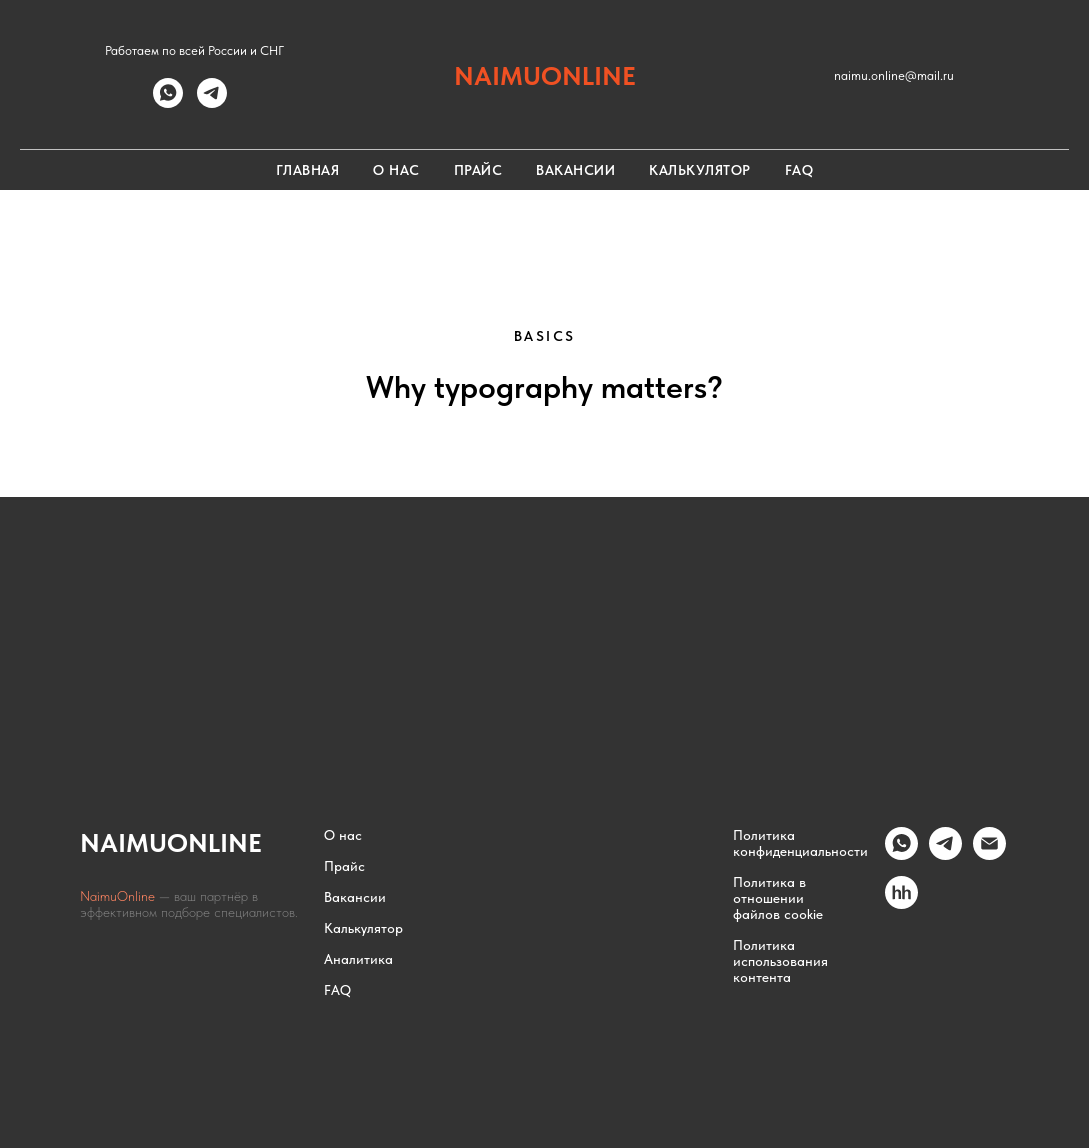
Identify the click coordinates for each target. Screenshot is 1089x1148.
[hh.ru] (901, 903)
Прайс (478, 170)
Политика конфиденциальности (800, 843)
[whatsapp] (168, 102)
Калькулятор (700, 170)
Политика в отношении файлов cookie (778, 898)
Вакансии (575, 170)
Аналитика (358, 959)
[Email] (989, 854)
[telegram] (212, 102)
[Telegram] (945, 854)
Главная (308, 170)
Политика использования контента (780, 961)
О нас (396, 170)
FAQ (799, 170)
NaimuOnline (119, 896)
